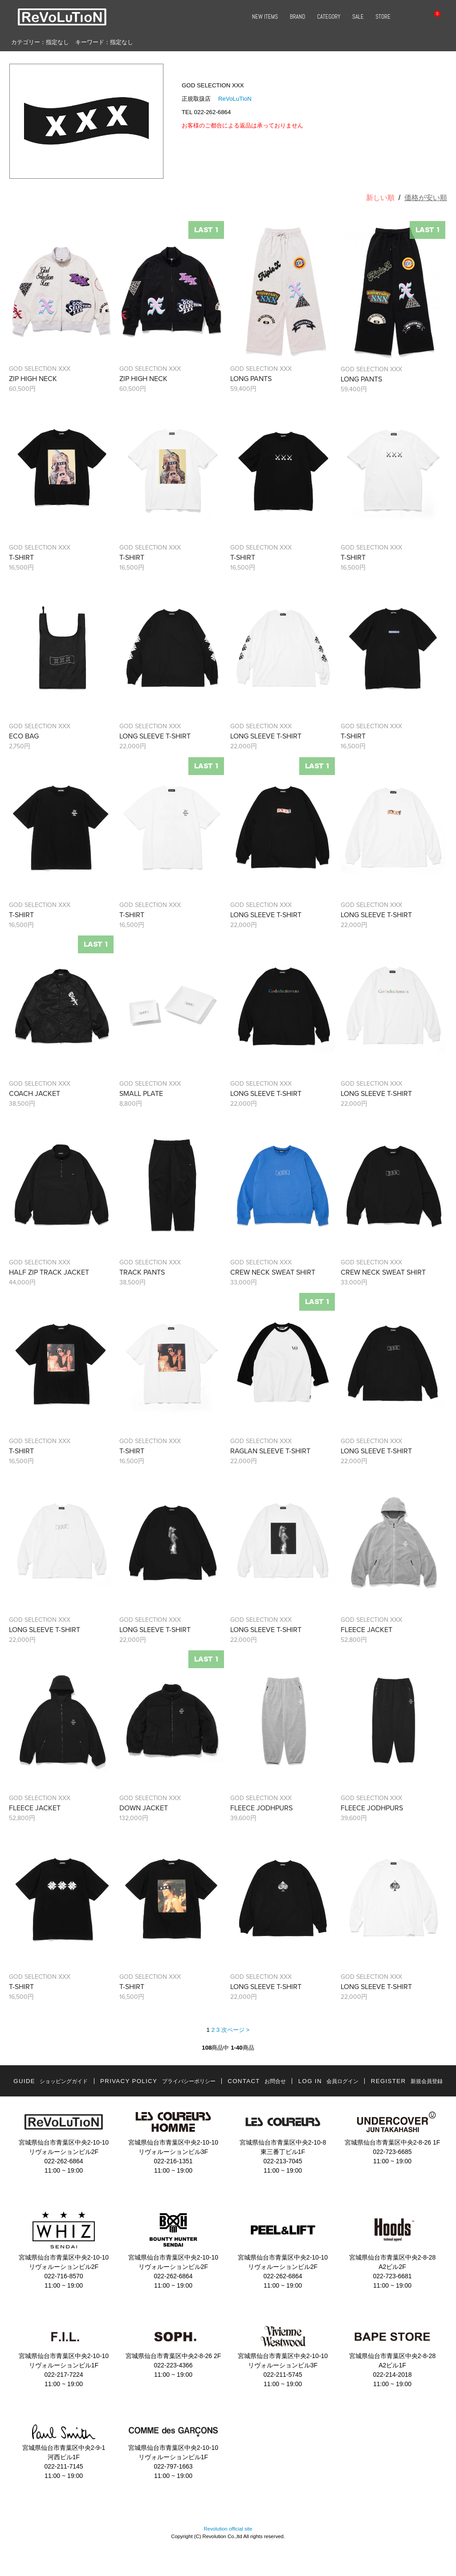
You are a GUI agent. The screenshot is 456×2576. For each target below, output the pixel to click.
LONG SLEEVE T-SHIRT (155, 736)
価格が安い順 (425, 197)
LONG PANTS (251, 378)
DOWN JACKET (143, 1808)
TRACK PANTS (142, 1272)
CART (431, 17)
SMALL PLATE (141, 1093)
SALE (358, 17)
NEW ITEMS (265, 17)
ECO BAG (24, 736)
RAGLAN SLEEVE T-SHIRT (270, 1451)
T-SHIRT (21, 557)
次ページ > (235, 2029)
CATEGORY (328, 17)
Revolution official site (228, 2528)
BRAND (297, 17)
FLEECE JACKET (366, 1629)
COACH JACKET (34, 1093)
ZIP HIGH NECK (33, 378)
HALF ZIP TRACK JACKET (49, 1272)
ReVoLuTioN (235, 98)
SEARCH (407, 17)
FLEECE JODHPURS (261, 1808)
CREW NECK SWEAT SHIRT (272, 1272)
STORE (383, 17)
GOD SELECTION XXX (39, 369)
